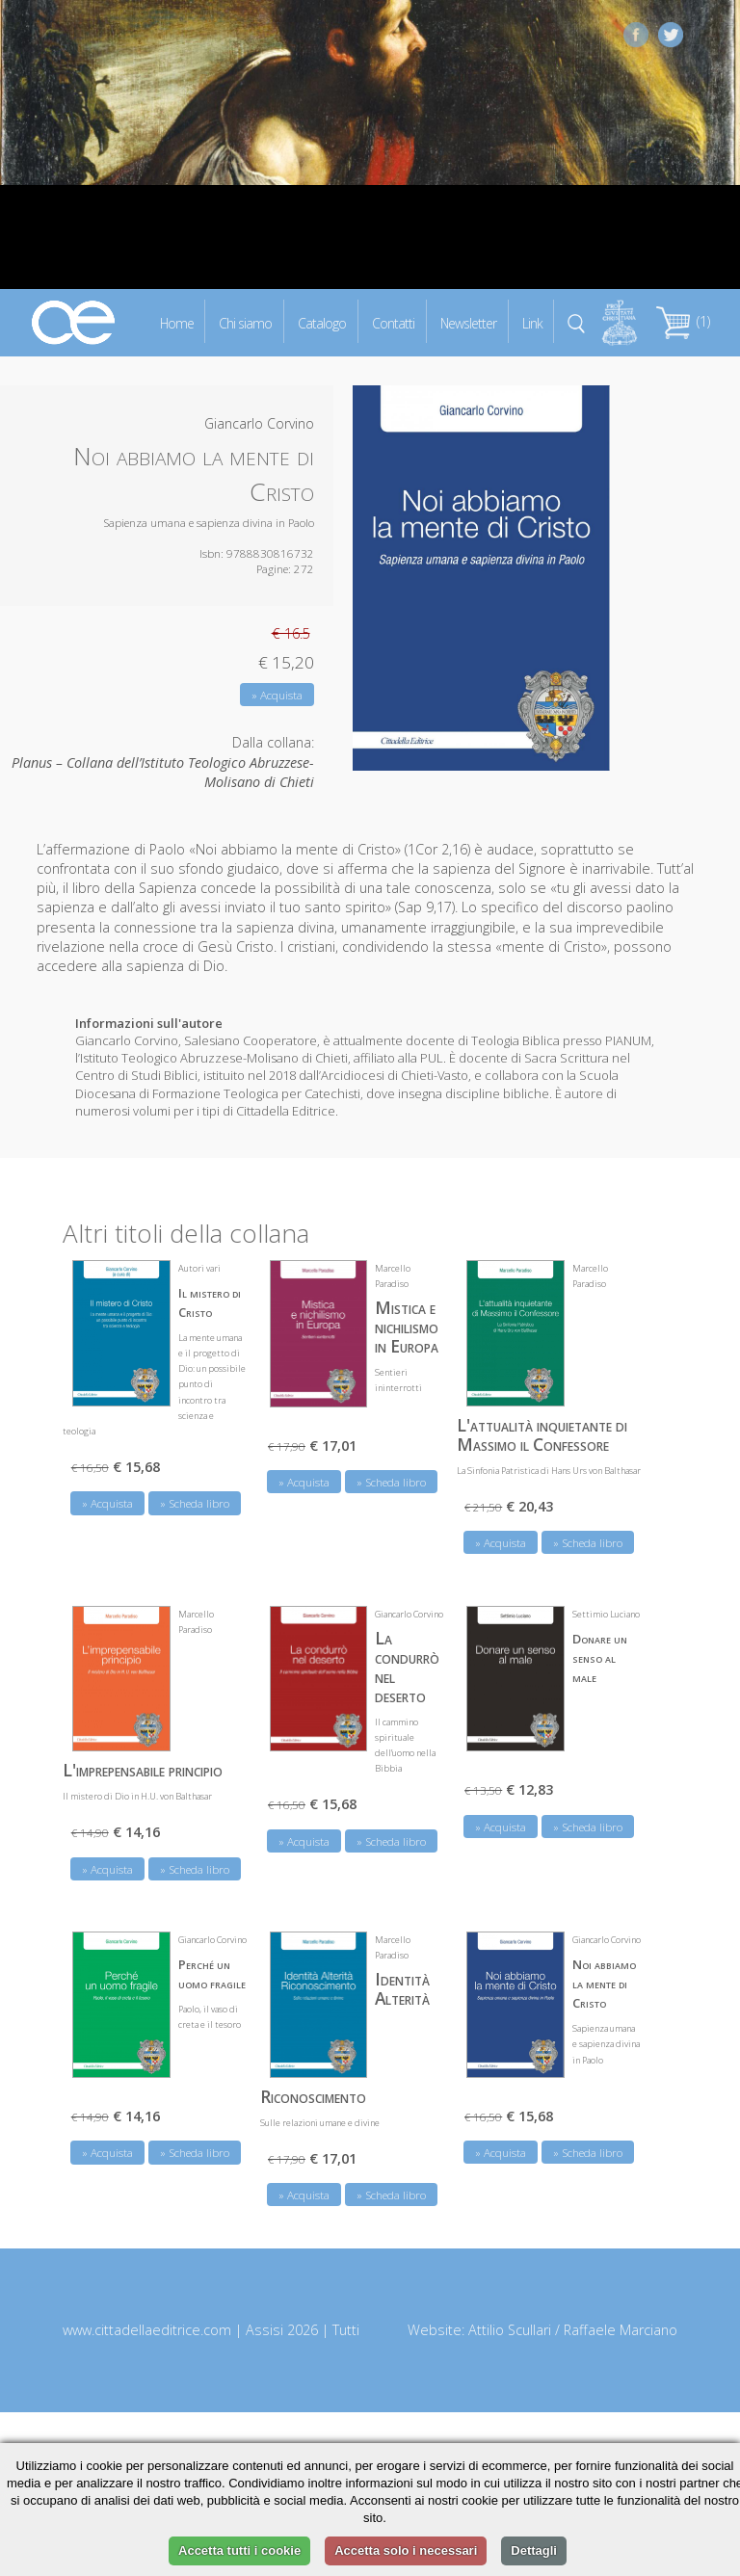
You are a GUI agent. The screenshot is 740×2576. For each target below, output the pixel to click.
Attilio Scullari (509, 2330)
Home (177, 322)
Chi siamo (245, 322)
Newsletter (468, 322)
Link (532, 322)
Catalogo (322, 322)
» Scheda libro (194, 1503)
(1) (683, 321)
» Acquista (277, 695)
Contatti (393, 322)
